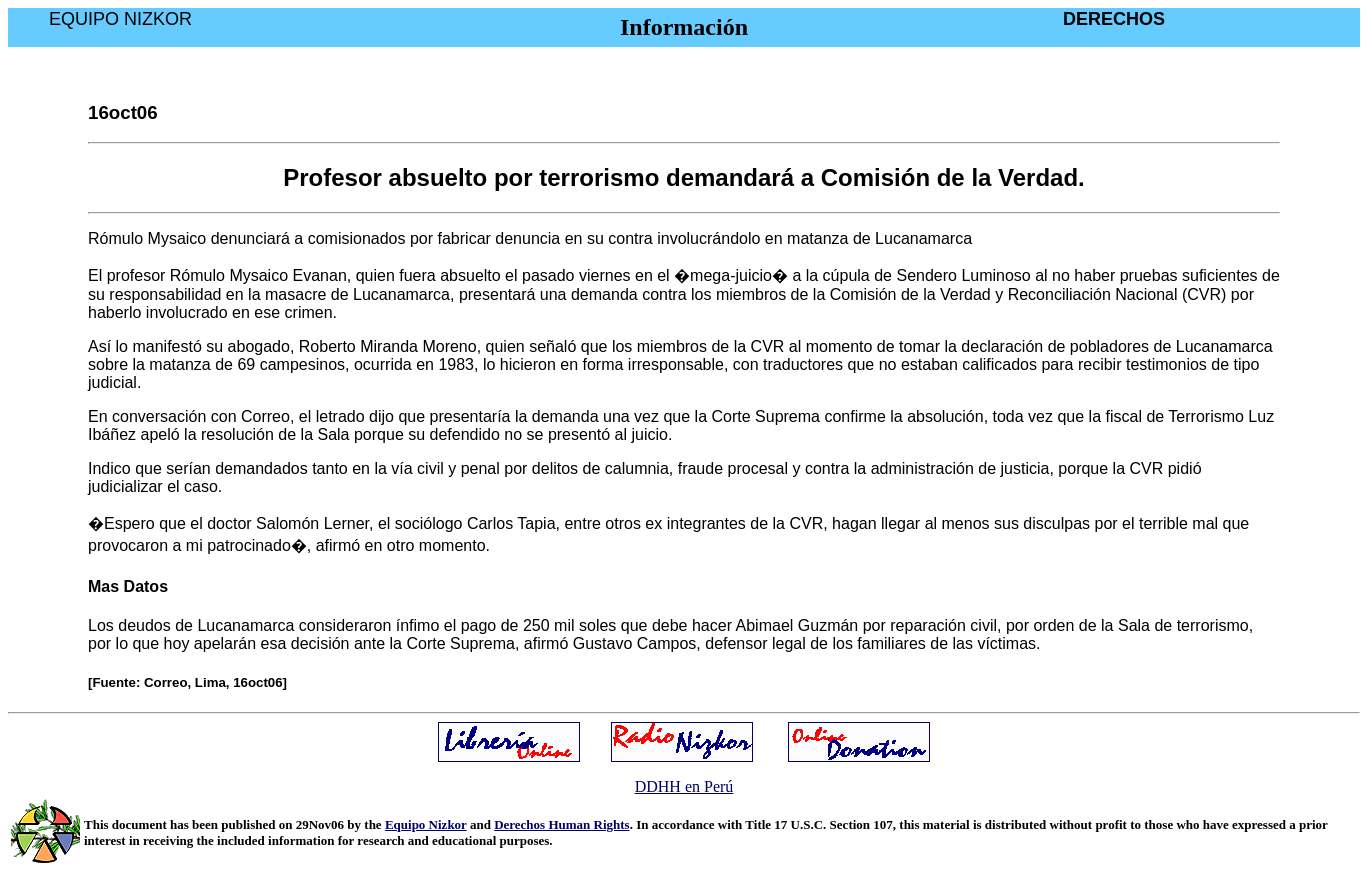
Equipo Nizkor (426, 824)
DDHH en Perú (684, 786)
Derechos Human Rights (562, 824)
